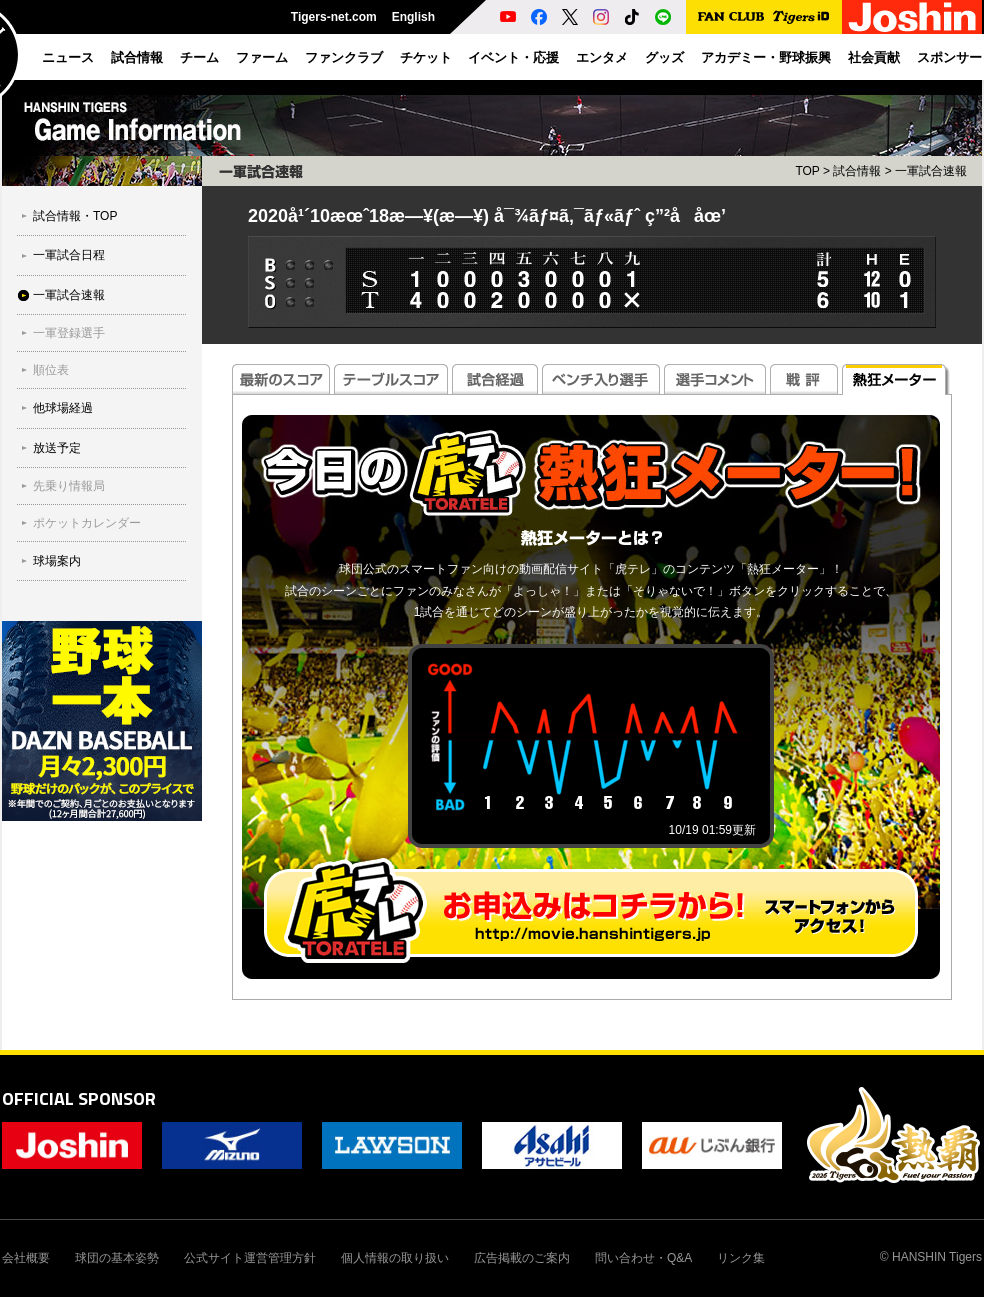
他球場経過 (63, 408)
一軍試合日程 (69, 255)
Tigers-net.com (334, 17)
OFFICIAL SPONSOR (79, 1098)
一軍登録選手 (69, 333)
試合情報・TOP (75, 216)
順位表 (51, 370)
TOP (807, 171)
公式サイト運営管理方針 (250, 1258)
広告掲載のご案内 (522, 1258)
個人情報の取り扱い (395, 1258)
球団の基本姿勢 (117, 1258)
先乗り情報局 (69, 486)
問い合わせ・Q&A (643, 1258)
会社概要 (26, 1258)
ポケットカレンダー (87, 523)
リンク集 (741, 1258)
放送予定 (57, 448)
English (413, 17)
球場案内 (57, 561)
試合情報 (857, 171)
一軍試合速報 (69, 295)
